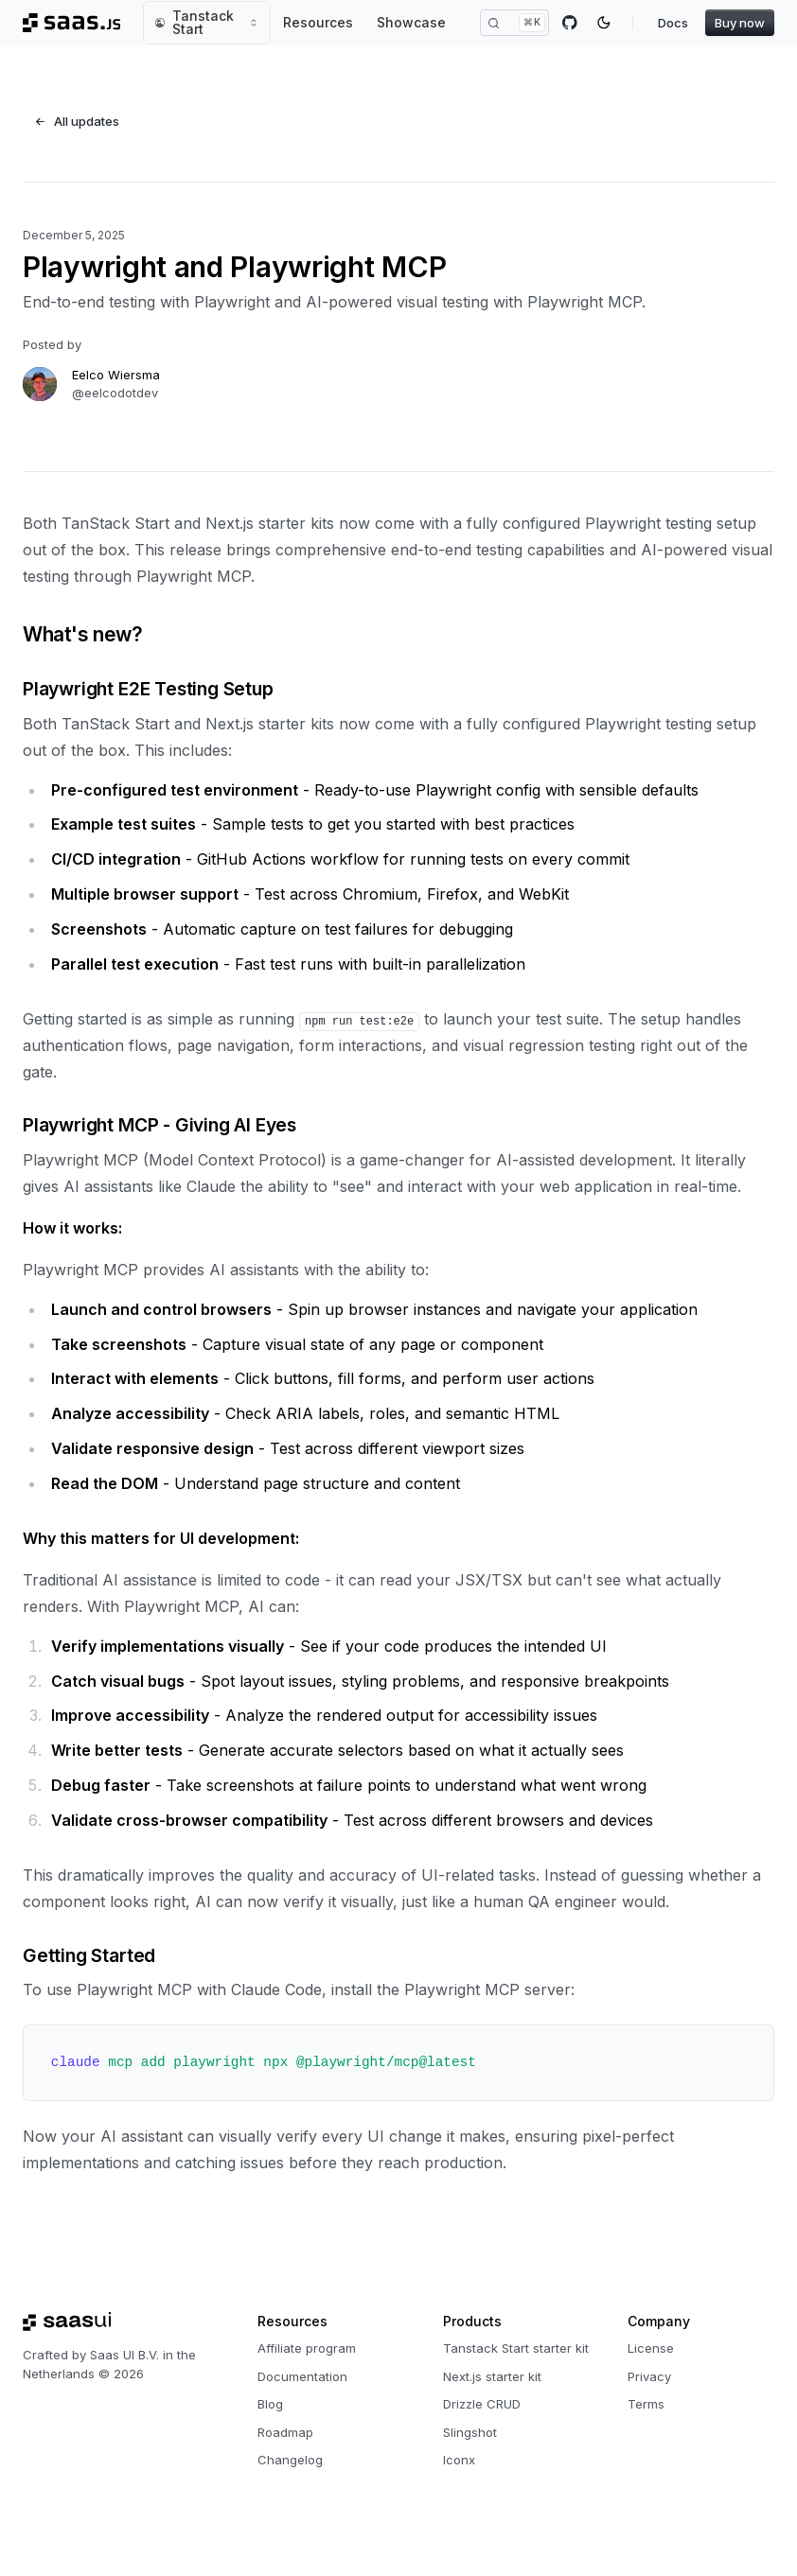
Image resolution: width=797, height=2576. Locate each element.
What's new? (82, 634)
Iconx (459, 2459)
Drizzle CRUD (482, 2403)
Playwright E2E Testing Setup (148, 688)
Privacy (649, 2376)
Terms (646, 2403)
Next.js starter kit (492, 2376)
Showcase (411, 22)
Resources (318, 22)
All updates (76, 121)
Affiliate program (306, 2348)
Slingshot (470, 2432)
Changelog (290, 2459)
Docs (673, 22)
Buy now (740, 22)
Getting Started (89, 1955)
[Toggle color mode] (604, 22)
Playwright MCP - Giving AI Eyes (159, 1124)
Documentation (302, 2376)
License (651, 2348)
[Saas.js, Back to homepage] (71, 22)
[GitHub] (570, 22)
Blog (270, 2403)
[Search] (514, 22)
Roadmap (285, 2432)
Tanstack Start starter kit (516, 2348)
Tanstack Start (206, 22)
